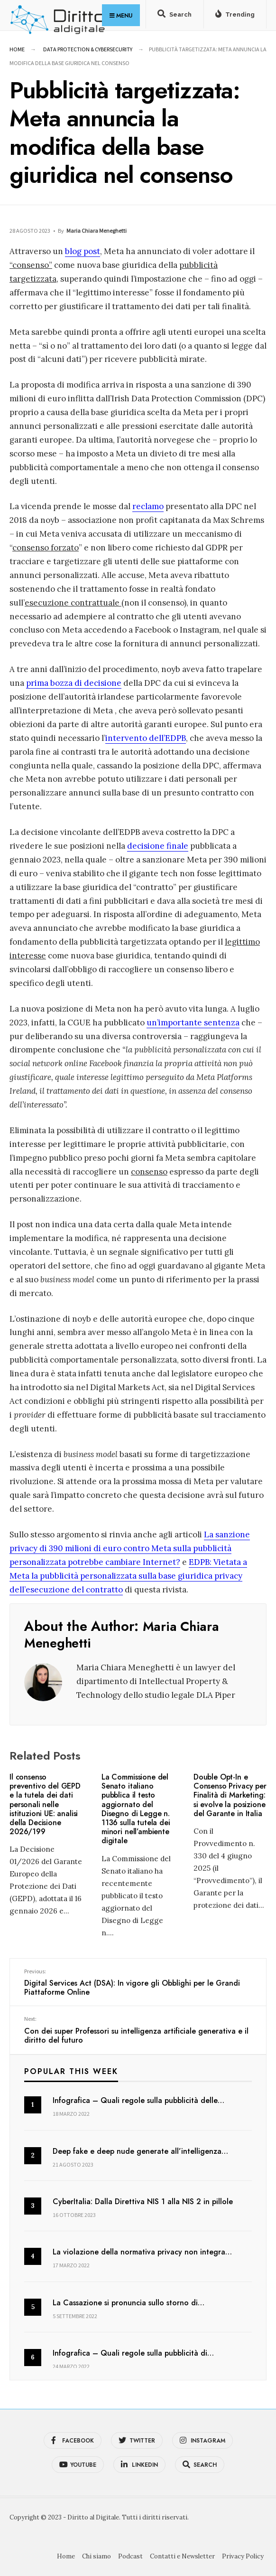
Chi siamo (96, 2556)
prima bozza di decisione (73, 683)
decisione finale (157, 846)
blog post (82, 251)
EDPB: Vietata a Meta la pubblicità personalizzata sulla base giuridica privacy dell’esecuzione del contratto (128, 1576)
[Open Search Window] (173, 16)
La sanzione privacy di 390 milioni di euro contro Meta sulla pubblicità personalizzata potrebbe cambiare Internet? (129, 1548)
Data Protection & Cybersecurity (87, 49)
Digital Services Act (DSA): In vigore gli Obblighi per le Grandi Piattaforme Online (138, 1983)
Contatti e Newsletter (182, 2556)
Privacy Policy (243, 2556)
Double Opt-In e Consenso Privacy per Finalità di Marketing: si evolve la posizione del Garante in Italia (230, 1795)
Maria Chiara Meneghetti (96, 230)
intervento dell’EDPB (145, 738)
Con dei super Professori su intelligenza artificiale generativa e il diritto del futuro (138, 2030)
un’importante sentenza (193, 1022)
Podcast (130, 2556)
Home (17, 49)
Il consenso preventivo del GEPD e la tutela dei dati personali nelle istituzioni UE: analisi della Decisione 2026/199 (45, 1804)
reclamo (148, 506)
